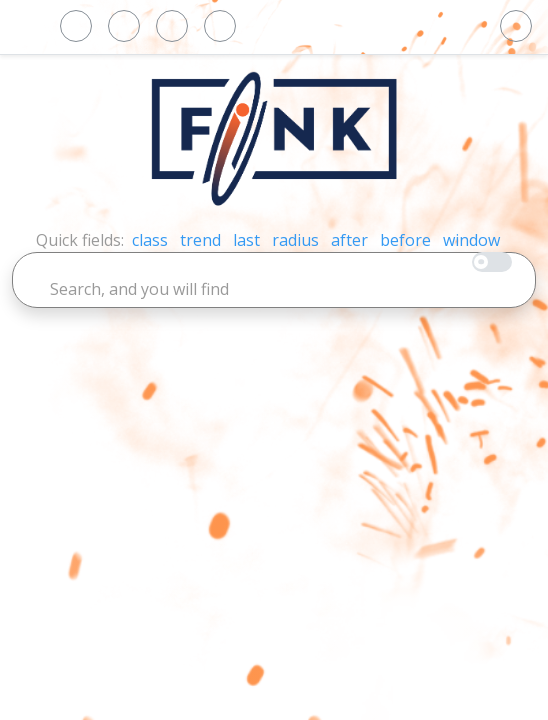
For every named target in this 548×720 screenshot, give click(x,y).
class (150, 240)
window (471, 240)
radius (295, 240)
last (246, 240)
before (405, 240)
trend (200, 240)
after (349, 240)
